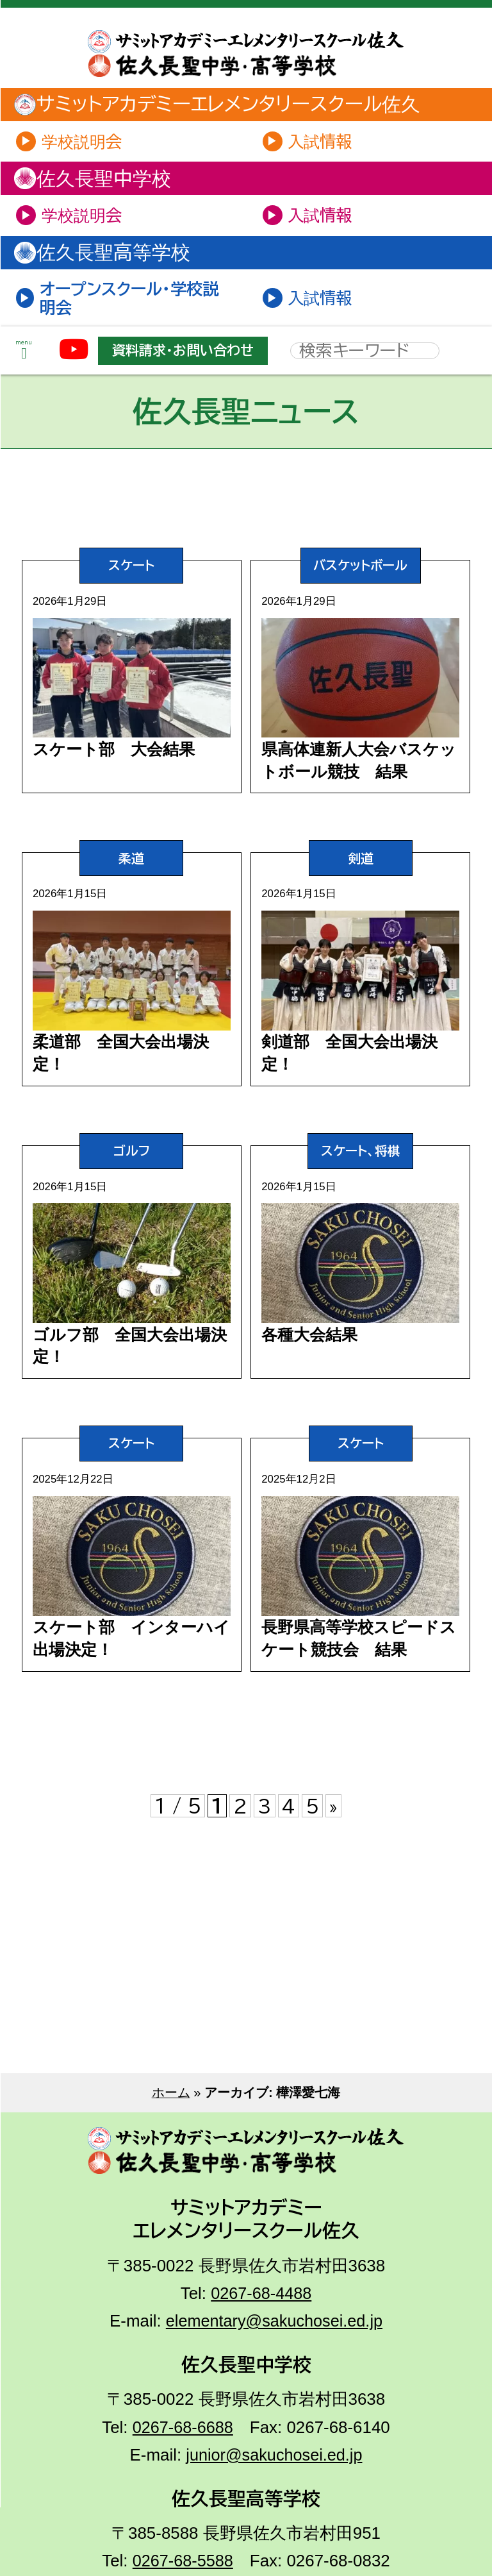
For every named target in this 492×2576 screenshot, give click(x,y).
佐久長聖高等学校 (110, 257)
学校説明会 (84, 141)
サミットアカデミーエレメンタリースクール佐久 (227, 105)
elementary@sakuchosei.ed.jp (274, 2396)
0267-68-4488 (261, 2368)
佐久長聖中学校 (100, 181)
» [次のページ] (334, 1881)
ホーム (171, 2167)
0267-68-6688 (182, 2502)
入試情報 (322, 141)
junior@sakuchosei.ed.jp (274, 2529)
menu (24, 357)
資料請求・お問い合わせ (189, 357)
